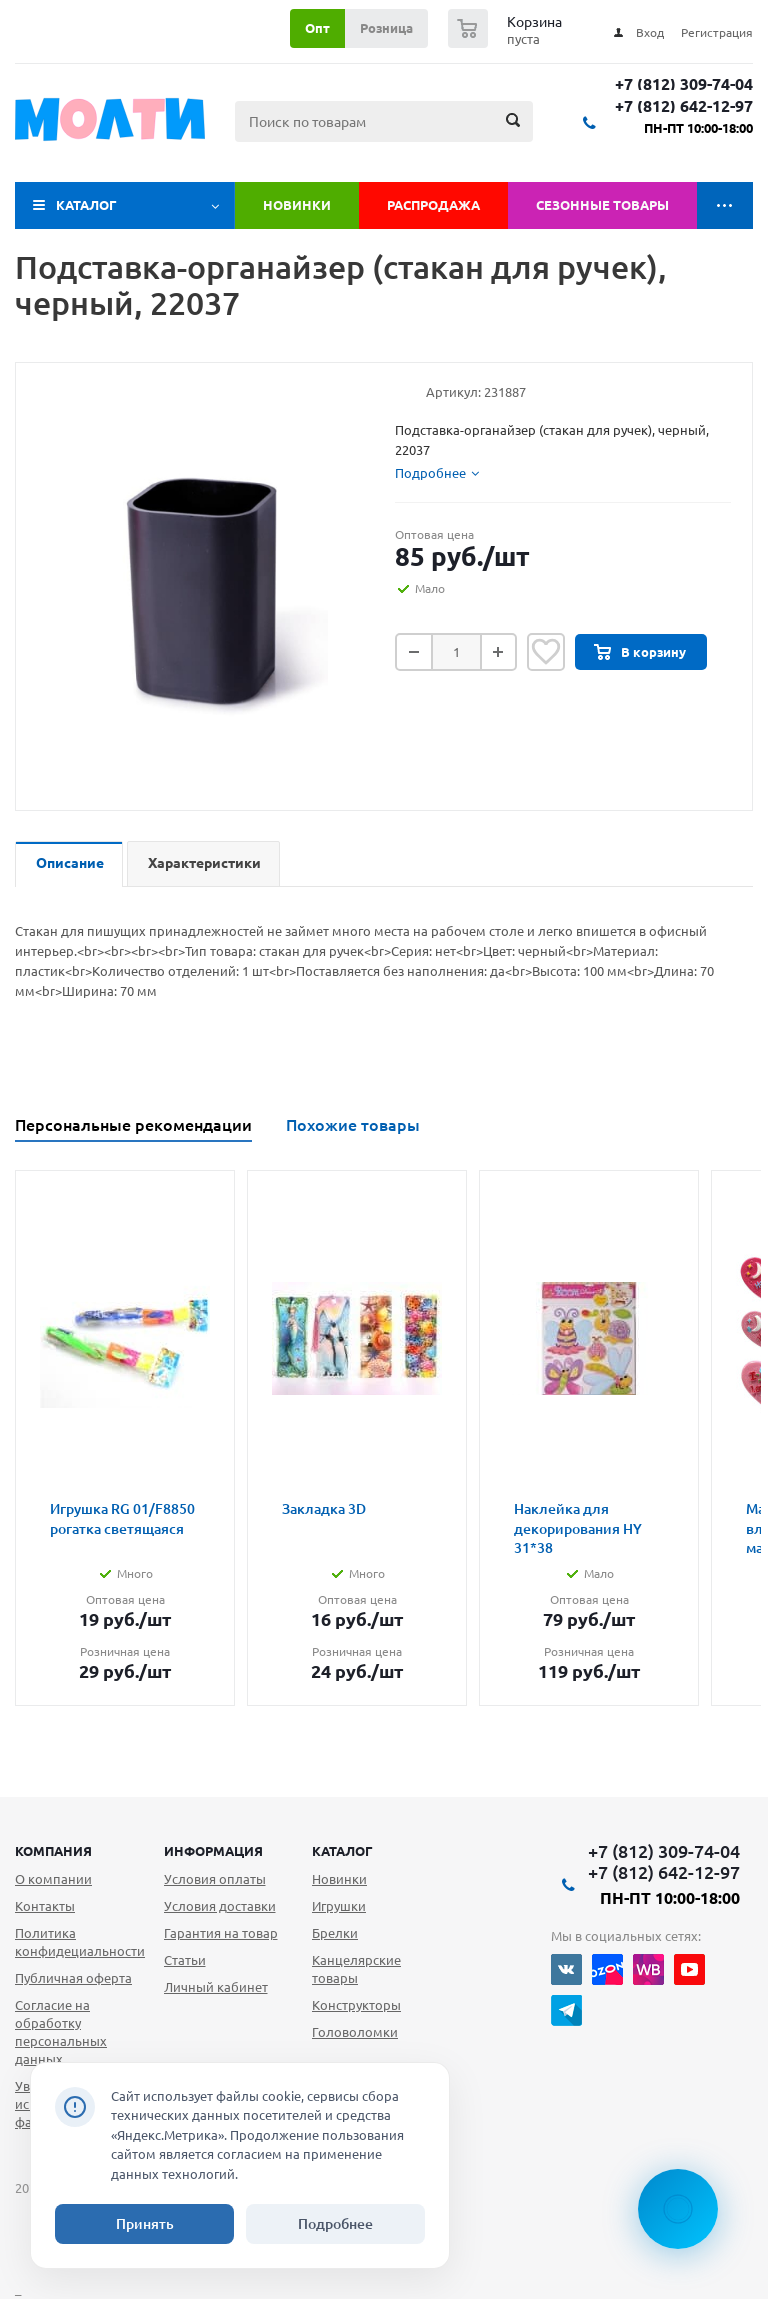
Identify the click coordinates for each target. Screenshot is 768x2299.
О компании (53, 1879)
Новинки (297, 205)
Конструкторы (356, 2005)
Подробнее (335, 2224)
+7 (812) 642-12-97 (684, 106)
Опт (317, 28)
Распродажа (433, 205)
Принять (145, 2224)
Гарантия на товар (221, 1933)
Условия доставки (220, 1906)
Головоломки (355, 2032)
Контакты (45, 1906)
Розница (386, 28)
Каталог (86, 205)
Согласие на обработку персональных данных (61, 2032)
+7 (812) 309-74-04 (684, 84)
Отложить (546, 652)
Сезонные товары (602, 205)
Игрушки (339, 1906)
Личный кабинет (216, 1987)
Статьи (185, 1960)
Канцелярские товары (356, 1969)
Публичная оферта (73, 1978)
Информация (213, 1851)
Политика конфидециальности (80, 1942)
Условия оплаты (215, 1879)
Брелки (335, 1933)
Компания (53, 1851)
